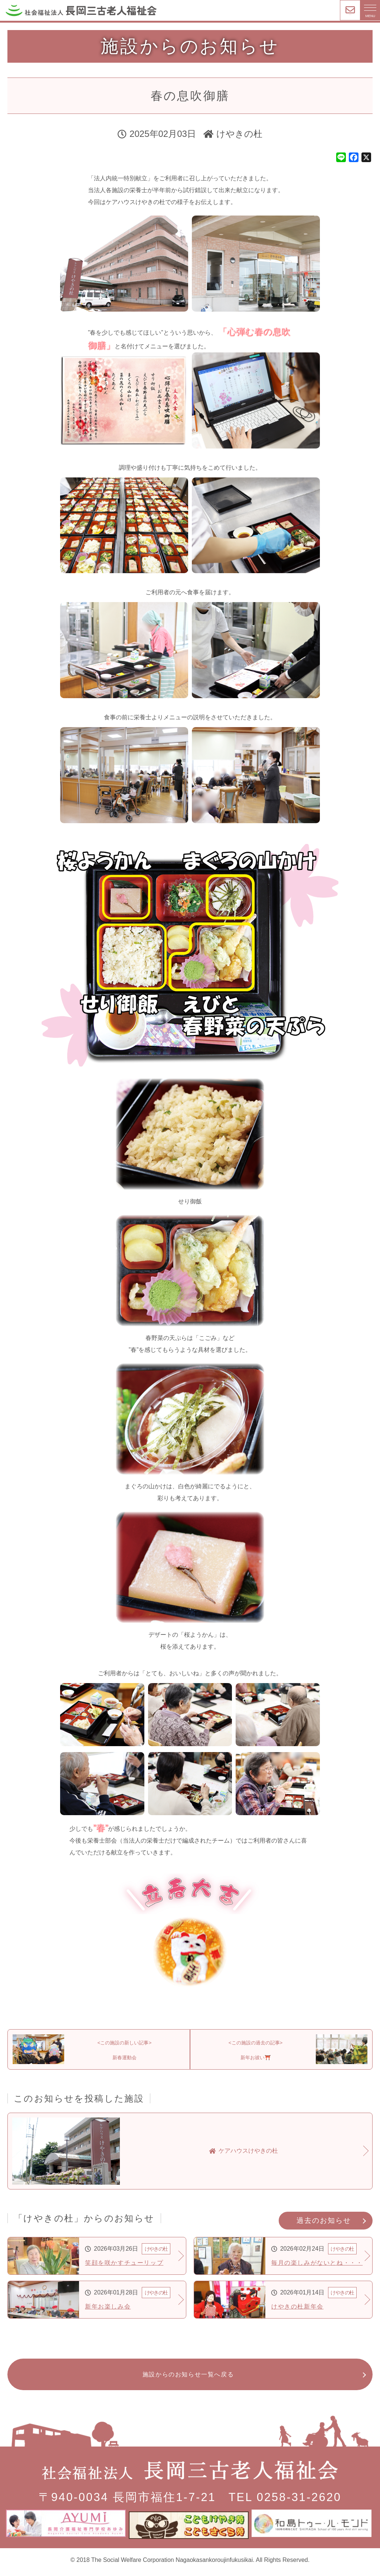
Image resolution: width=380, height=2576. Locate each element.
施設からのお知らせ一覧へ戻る (188, 2381)
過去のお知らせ (324, 2226)
